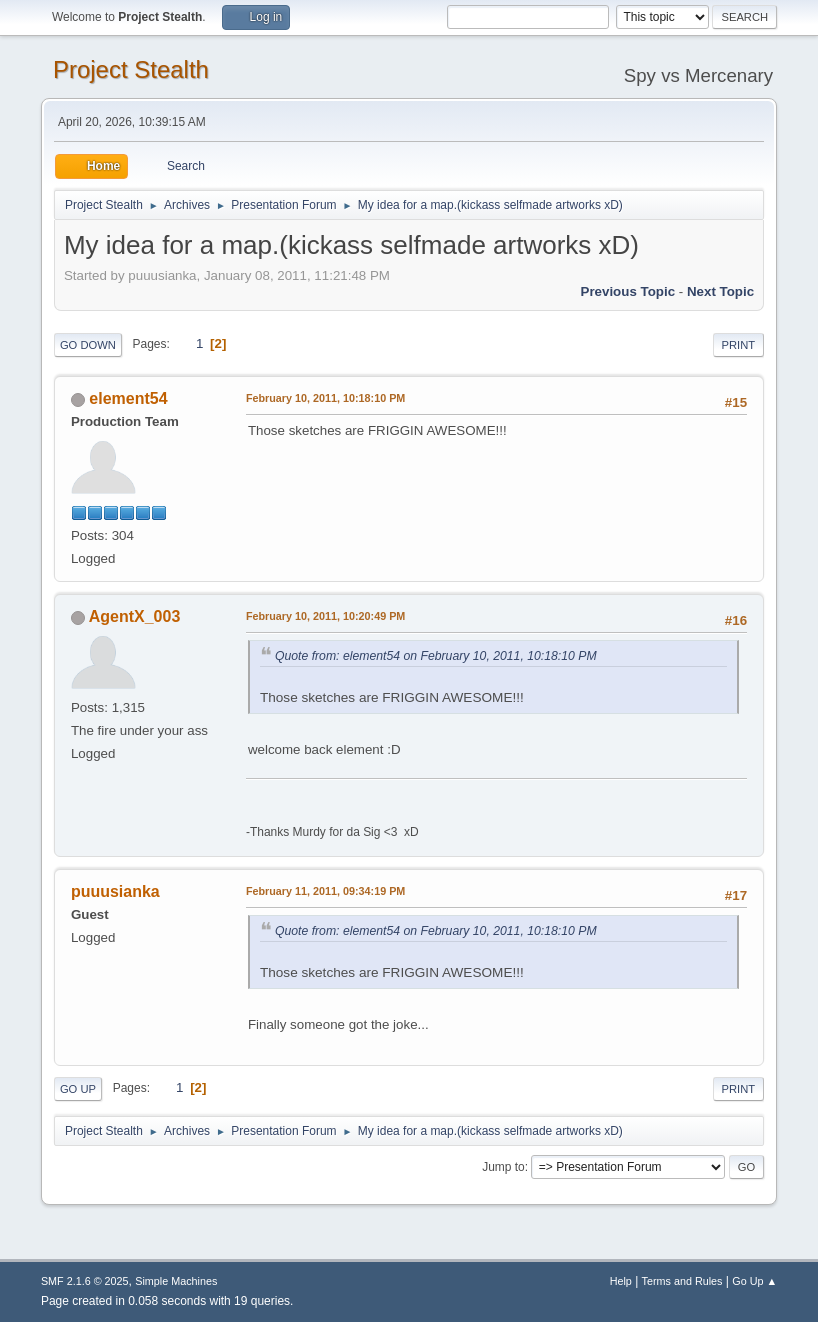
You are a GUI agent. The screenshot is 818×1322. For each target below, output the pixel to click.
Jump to (503, 1167)
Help (621, 1281)
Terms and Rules (682, 1281)
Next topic (720, 291)
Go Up (78, 1089)
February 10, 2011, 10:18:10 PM (325, 398)
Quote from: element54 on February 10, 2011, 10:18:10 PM (436, 656)
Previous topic (628, 291)
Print (739, 345)
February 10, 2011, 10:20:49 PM (325, 616)
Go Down (88, 345)
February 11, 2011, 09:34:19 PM (325, 891)
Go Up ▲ (754, 1281)
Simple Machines (176, 1281)
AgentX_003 (135, 616)
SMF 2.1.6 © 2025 (85, 1281)
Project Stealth (131, 69)
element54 (128, 398)
